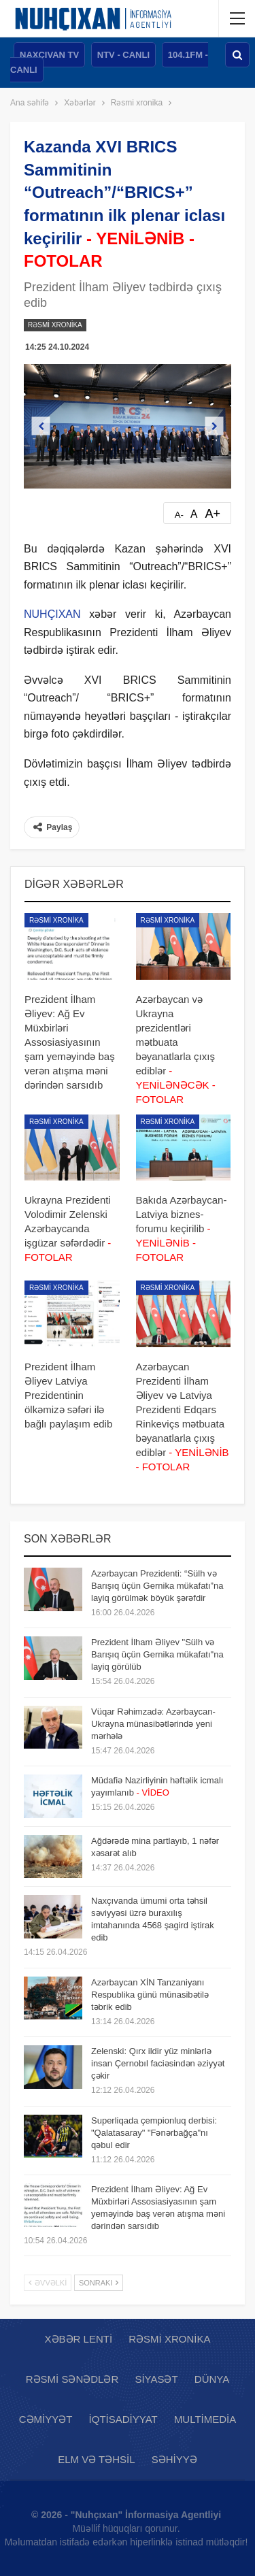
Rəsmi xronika (55, 325)
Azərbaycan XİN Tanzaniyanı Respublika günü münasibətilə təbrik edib (150, 1994)
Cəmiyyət (46, 2419)
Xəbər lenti (79, 2339)
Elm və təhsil (96, 2459)
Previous (41, 426)
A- (179, 515)
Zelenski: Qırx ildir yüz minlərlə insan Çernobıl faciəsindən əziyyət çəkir (157, 2063)
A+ (212, 514)
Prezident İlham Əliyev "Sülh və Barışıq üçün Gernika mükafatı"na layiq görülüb (157, 1654)
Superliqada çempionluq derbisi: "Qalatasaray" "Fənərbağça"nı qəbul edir (154, 2132)
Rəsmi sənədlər (72, 2379)
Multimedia (205, 2419)
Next (214, 426)
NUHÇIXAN (52, 614)
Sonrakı (99, 2283)
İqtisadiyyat (123, 2419)
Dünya (211, 2379)
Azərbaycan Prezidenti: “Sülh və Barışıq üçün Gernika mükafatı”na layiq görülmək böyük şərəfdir (157, 1585)
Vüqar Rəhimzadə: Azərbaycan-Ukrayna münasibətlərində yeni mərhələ (153, 1723)
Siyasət (156, 2379)
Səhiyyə (174, 2459)
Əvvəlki (48, 2283)
